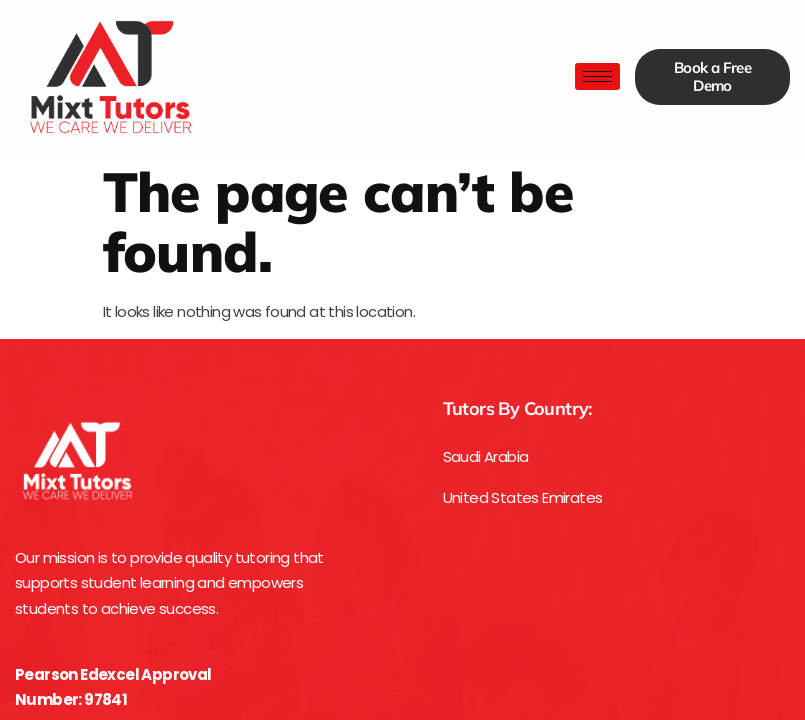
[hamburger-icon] (597, 76)
